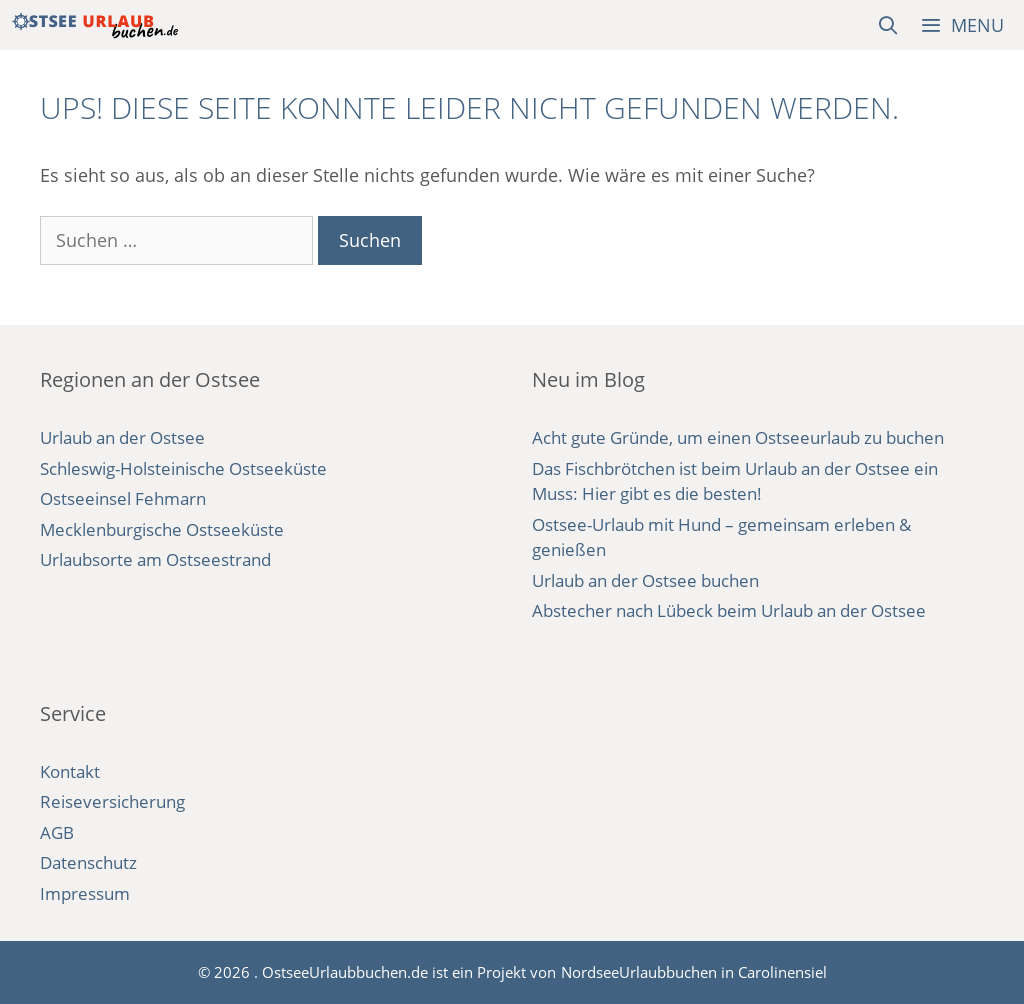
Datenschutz (88, 862)
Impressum (85, 893)
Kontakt (70, 771)
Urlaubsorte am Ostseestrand (155, 559)
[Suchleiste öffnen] (888, 25)
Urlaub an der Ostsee (122, 437)
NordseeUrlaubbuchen (639, 972)
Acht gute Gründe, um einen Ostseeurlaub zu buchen (738, 437)
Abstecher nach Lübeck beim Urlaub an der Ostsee (729, 610)
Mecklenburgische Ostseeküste (162, 529)
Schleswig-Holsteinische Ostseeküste (183, 468)
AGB (57, 832)
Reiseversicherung (112, 801)
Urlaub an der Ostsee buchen (645, 580)
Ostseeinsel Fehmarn (123, 498)
